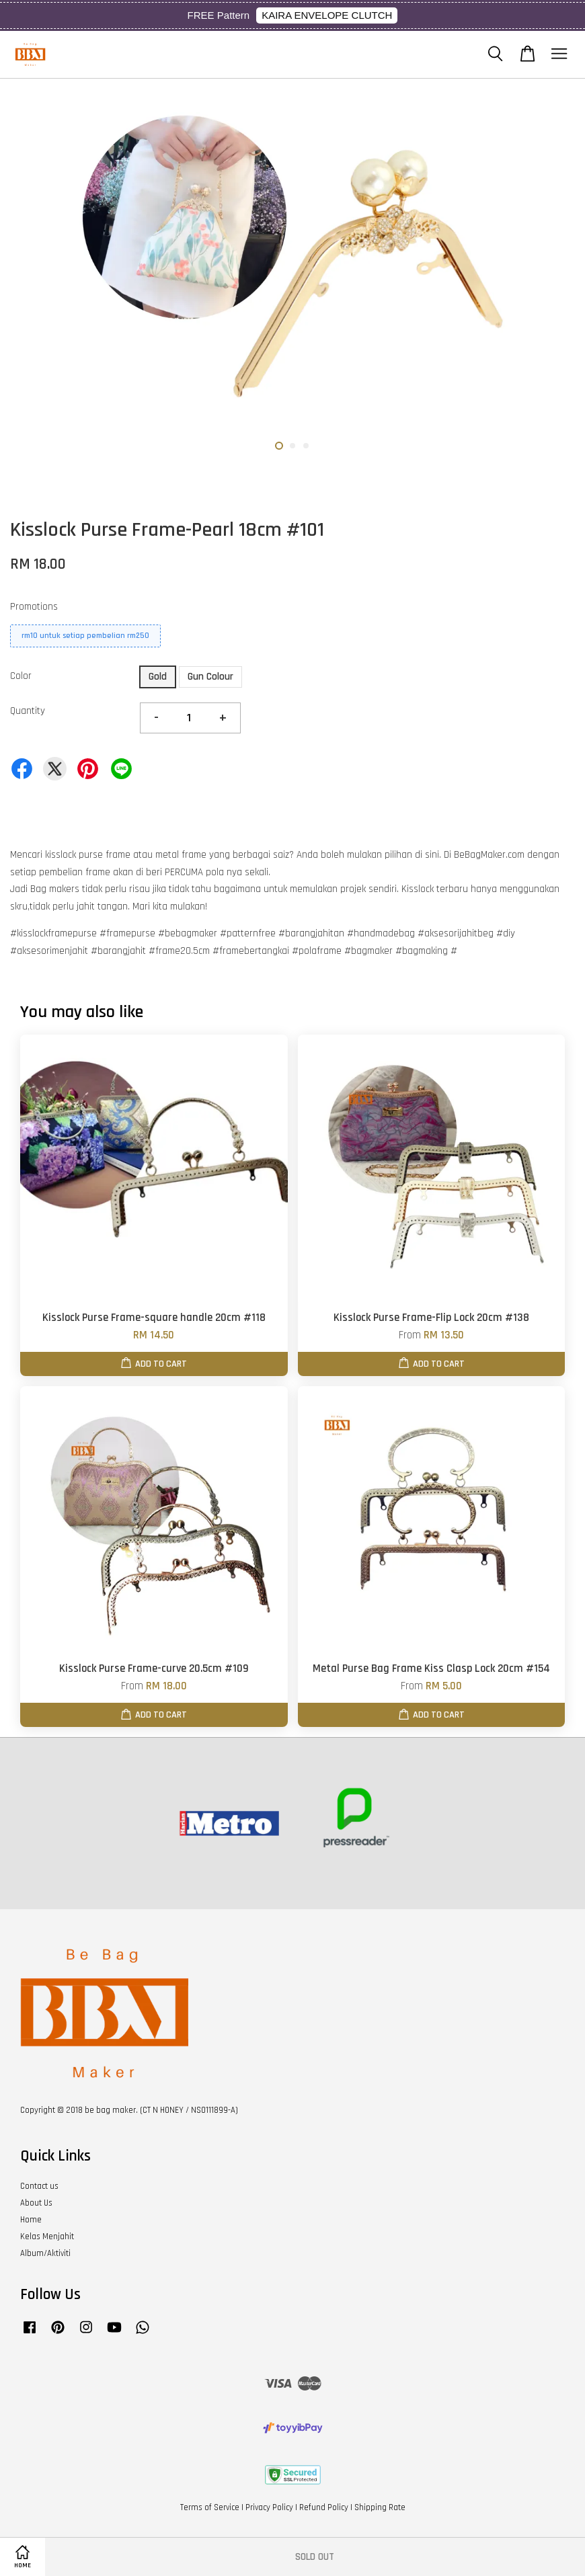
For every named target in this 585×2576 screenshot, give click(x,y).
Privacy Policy (269, 2507)
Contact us (39, 2186)
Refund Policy (323, 2507)
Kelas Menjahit (47, 2236)
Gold (158, 676)
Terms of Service (209, 2507)
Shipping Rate (379, 2507)
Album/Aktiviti (45, 2253)
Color (21, 676)
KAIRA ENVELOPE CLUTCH (327, 15)
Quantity (27, 711)
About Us (36, 2203)
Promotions (34, 606)
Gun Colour (210, 676)
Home (31, 2219)
